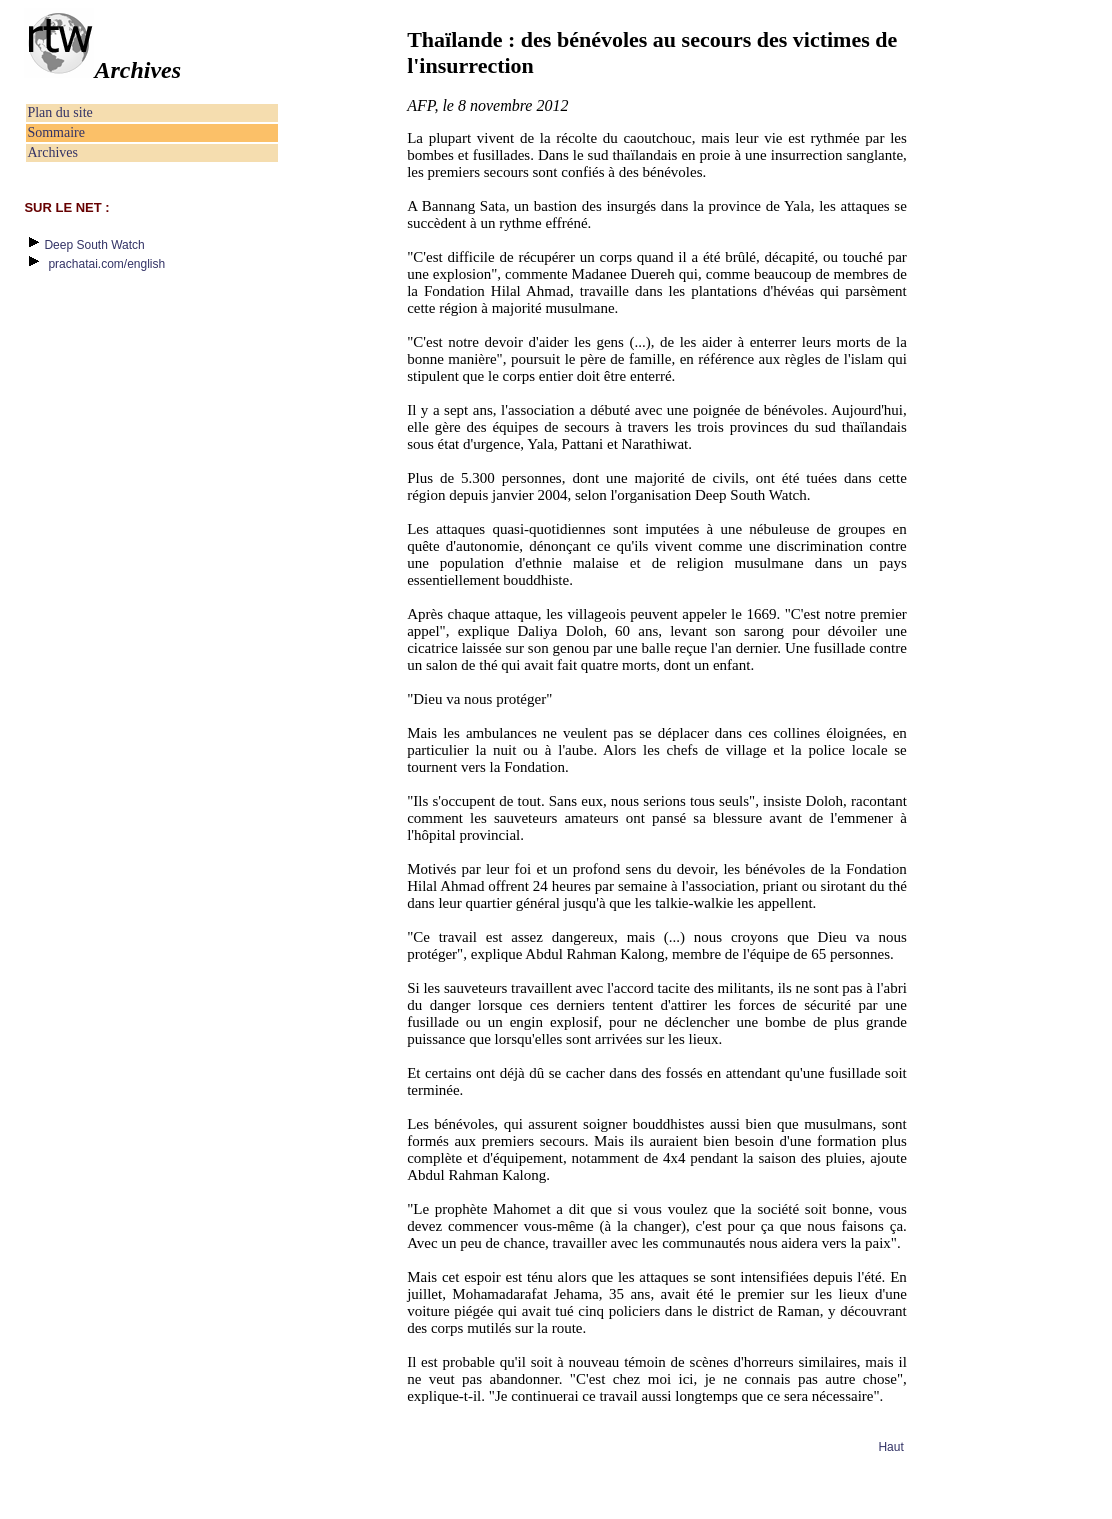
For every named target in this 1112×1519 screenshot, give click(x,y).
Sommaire (56, 132)
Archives (52, 152)
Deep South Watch (94, 245)
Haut (890, 1447)
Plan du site (59, 112)
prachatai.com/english (106, 264)
